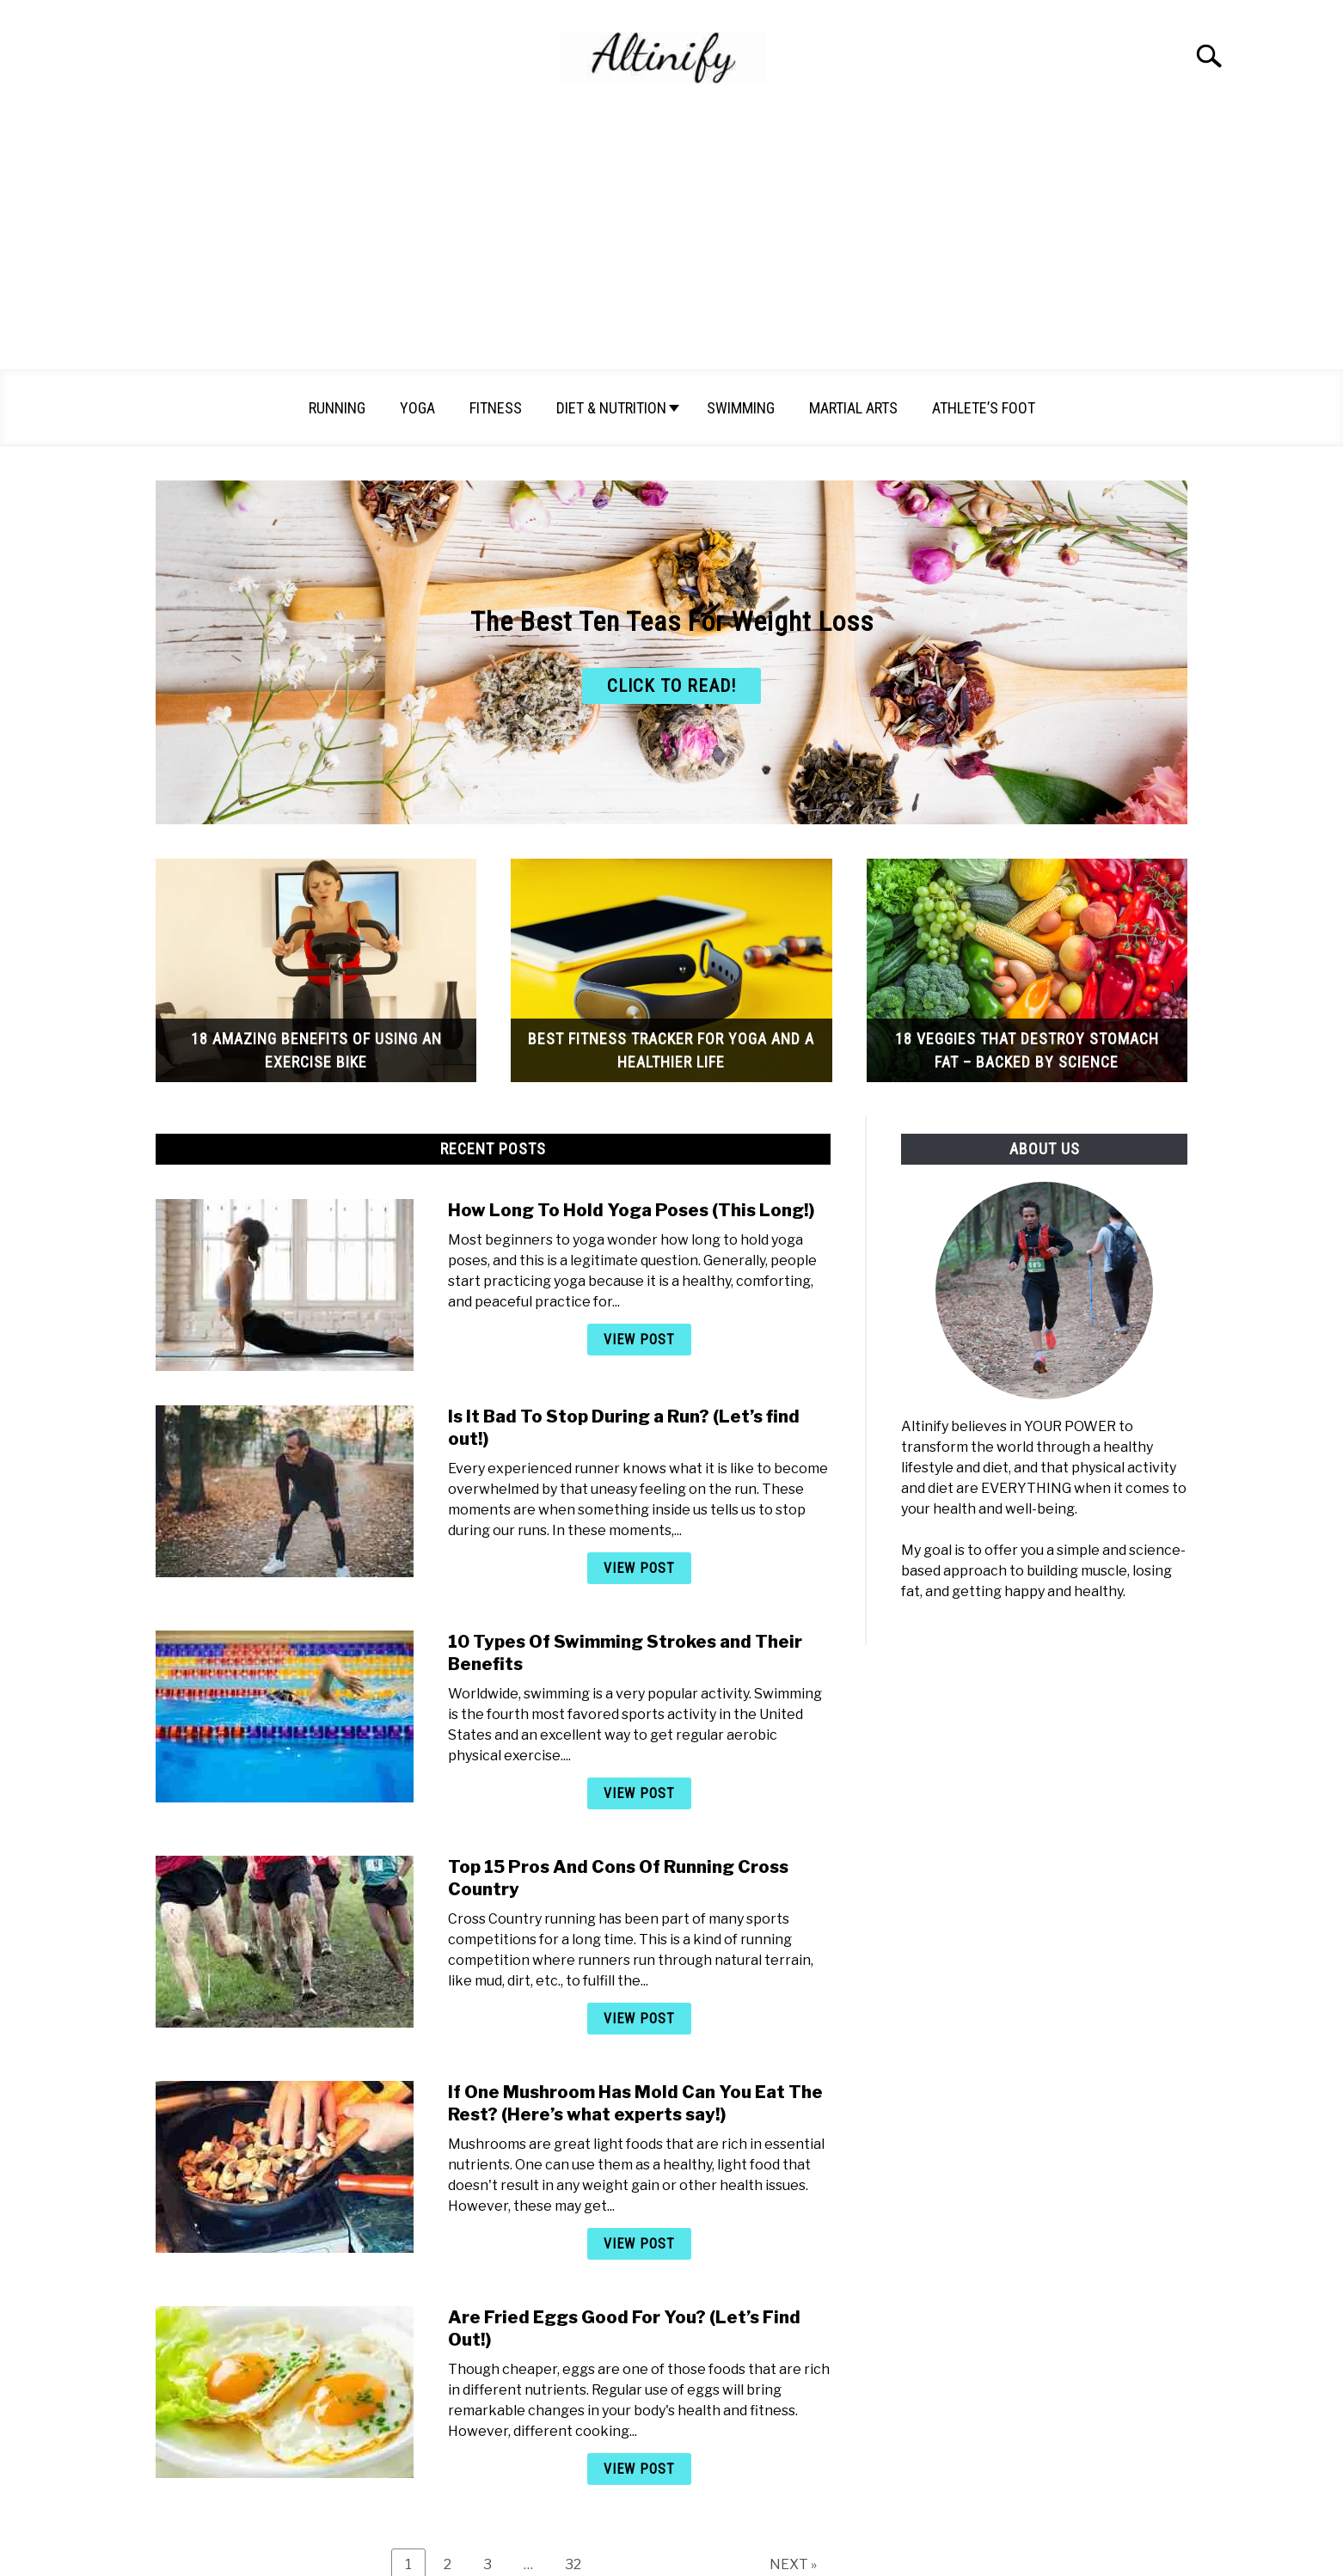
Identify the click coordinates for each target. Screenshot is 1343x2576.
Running (337, 408)
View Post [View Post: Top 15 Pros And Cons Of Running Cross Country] (639, 2018)
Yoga (417, 408)
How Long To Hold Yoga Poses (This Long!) (631, 1210)
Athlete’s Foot (983, 408)
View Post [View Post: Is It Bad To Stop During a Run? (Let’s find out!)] (639, 1568)
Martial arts (853, 408)
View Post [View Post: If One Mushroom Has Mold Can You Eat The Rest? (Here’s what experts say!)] (639, 2244)
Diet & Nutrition (611, 408)
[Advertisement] (671, 240)
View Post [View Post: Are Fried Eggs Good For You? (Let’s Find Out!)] (639, 2469)
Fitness (495, 408)
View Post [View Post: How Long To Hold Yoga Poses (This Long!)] (639, 1339)
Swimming (741, 408)
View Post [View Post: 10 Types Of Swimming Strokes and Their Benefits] (639, 1793)
